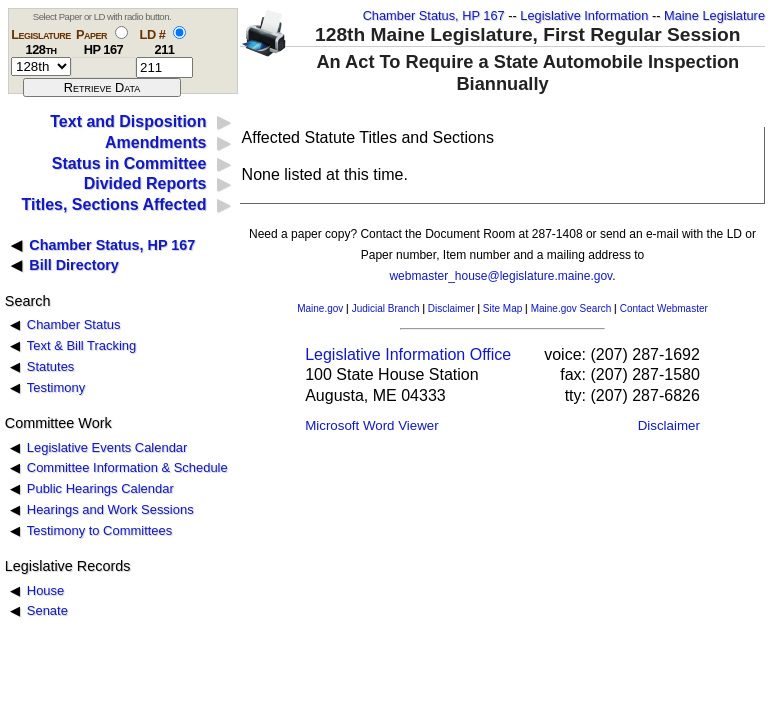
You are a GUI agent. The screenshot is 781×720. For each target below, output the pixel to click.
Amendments (155, 142)
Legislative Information (584, 15)
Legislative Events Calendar (107, 447)
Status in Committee (129, 163)
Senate (47, 610)
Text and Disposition (128, 121)
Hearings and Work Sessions (110, 509)
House (45, 590)
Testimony (56, 387)
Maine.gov (320, 308)
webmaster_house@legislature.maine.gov (500, 276)
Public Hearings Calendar (100, 488)
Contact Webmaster (664, 308)
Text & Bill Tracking (81, 345)
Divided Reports (145, 183)
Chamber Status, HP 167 (434, 15)
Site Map (502, 308)
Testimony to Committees (99, 530)
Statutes (51, 366)
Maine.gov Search (571, 308)
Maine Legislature (714, 15)
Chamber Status (74, 324)
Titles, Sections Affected (113, 204)
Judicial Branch (386, 308)
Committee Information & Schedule (127, 467)
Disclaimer (451, 308)
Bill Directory (74, 265)
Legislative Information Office (408, 354)
